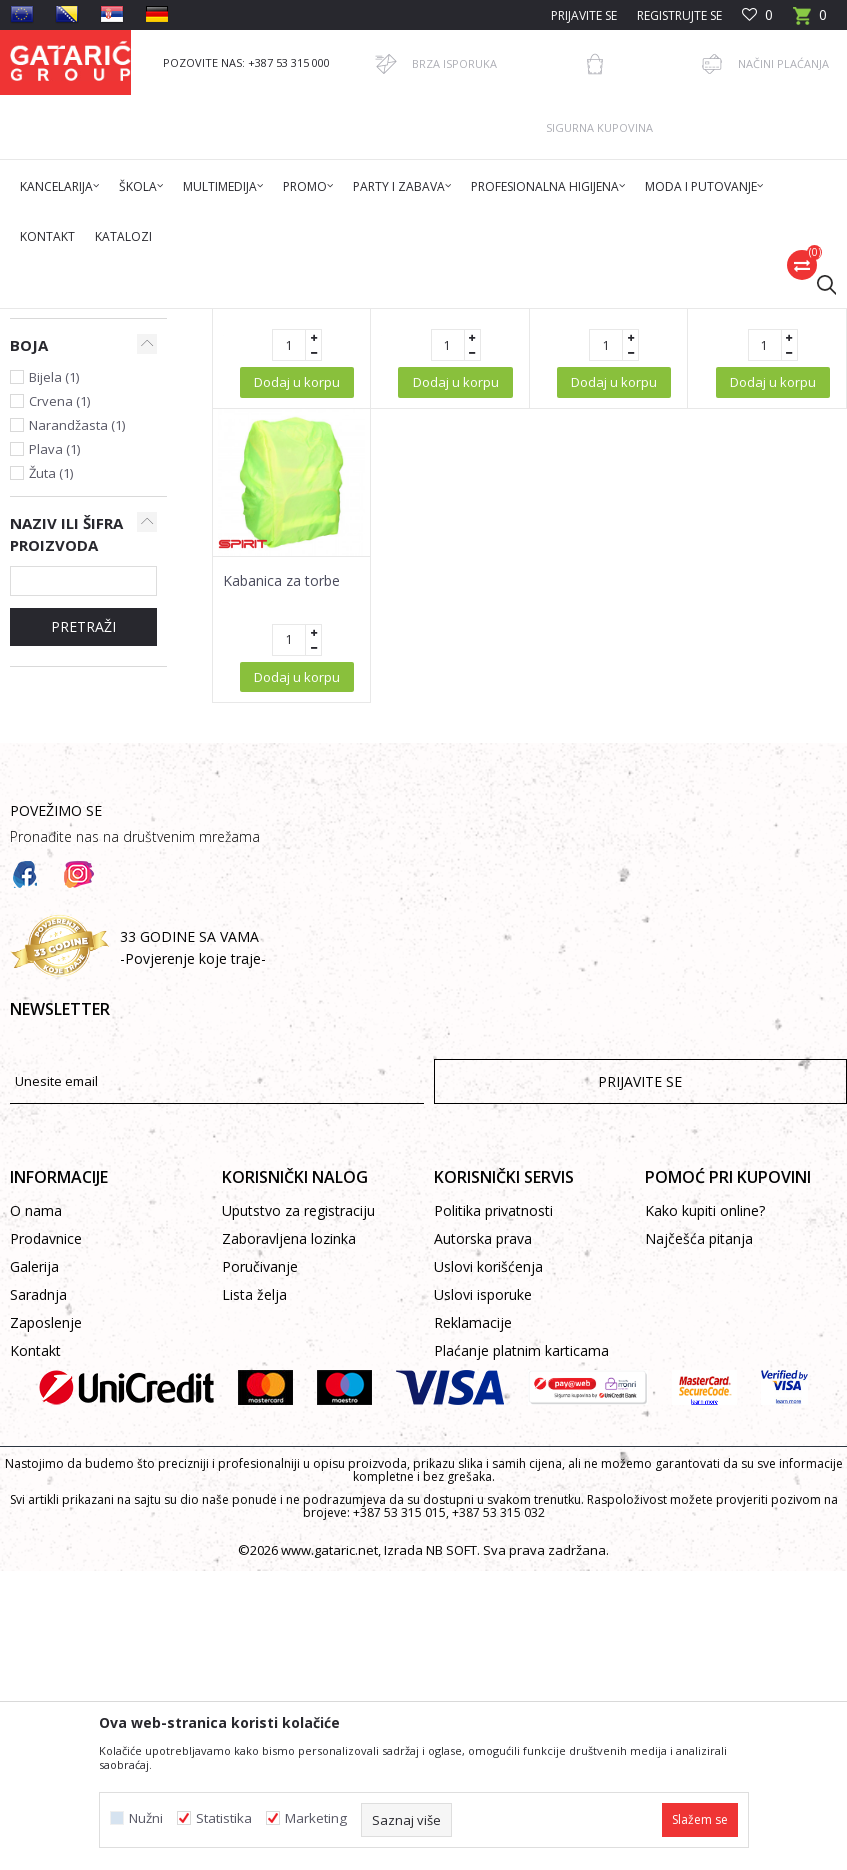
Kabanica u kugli (275, 596)
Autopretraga (587, 393)
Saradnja (38, 1603)
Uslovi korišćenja (488, 1575)
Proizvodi (207, 321)
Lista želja (254, 1603)
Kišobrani (53, 457)
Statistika (224, 1818)
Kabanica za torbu (756, 596)
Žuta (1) (51, 782)
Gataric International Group (88, 321)
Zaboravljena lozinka (289, 1547)
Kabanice (47, 481)
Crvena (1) (59, 710)
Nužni (146, 1818)
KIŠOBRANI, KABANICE (363, 321)
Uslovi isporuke (483, 1603)
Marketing (316, 1818)
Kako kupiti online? (705, 1519)
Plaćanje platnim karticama (521, 1659)
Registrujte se (679, 15)
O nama (36, 1519)
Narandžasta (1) (77, 734)
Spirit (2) (53, 604)
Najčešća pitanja (699, 1547)
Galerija (34, 1575)
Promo (267, 321)
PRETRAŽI (83, 935)
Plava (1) (54, 758)
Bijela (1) (54, 686)
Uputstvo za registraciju (298, 1519)
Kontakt (35, 1659)
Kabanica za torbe (281, 890)
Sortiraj (680, 393)
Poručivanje (260, 1575)
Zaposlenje (46, 1631)
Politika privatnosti (493, 1519)
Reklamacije (473, 1631)
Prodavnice (46, 1547)
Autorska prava (483, 1547)
